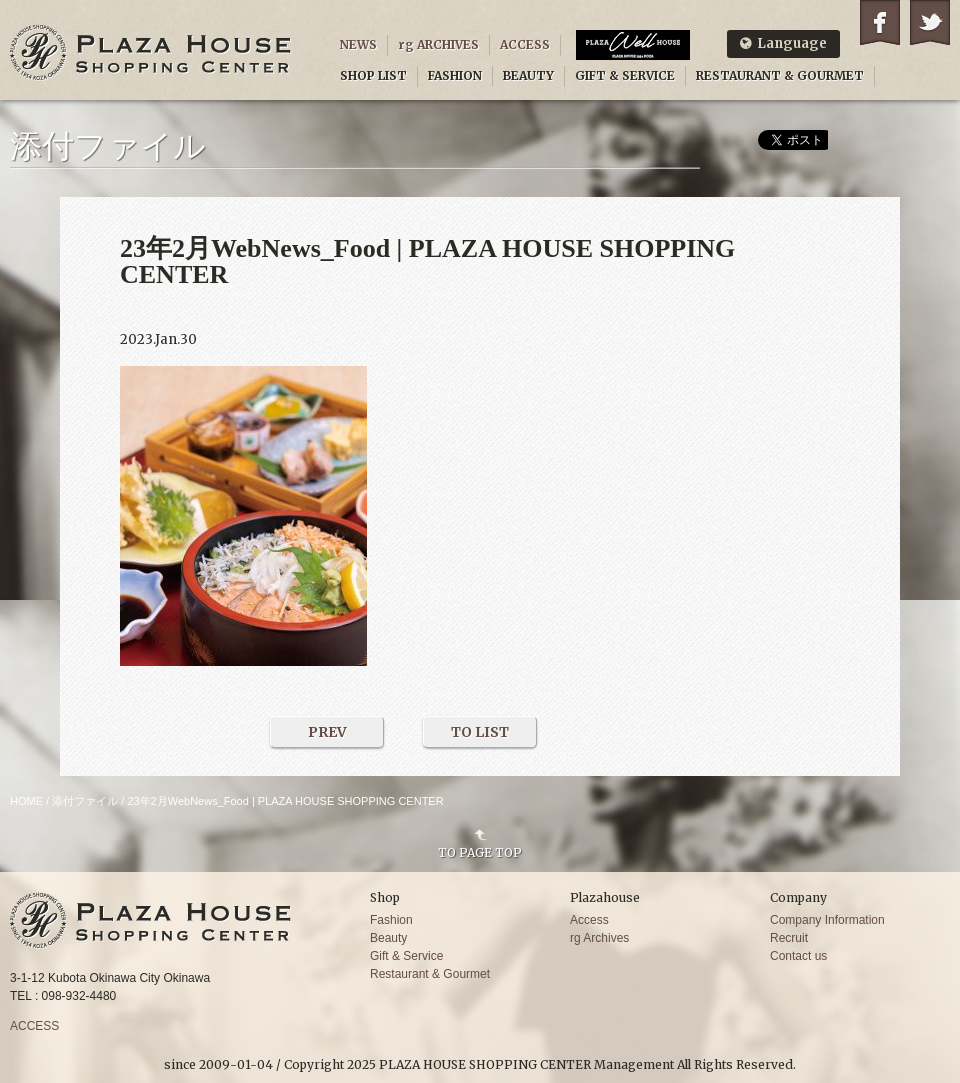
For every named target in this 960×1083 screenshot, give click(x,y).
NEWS (358, 44)
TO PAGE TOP (480, 852)
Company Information (827, 920)
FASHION (455, 75)
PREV (327, 732)
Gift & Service (406, 956)
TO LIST (480, 732)
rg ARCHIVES (438, 44)
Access (589, 920)
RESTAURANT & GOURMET (780, 75)
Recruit (789, 938)
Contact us (798, 956)
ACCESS (525, 44)
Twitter (930, 22)
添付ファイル (85, 801)
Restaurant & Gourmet (430, 974)
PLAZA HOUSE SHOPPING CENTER (151, 52)
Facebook (880, 22)
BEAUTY (528, 75)
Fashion (391, 920)
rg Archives (599, 938)
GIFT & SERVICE (625, 75)
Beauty (388, 938)
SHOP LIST (373, 75)
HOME (26, 801)
